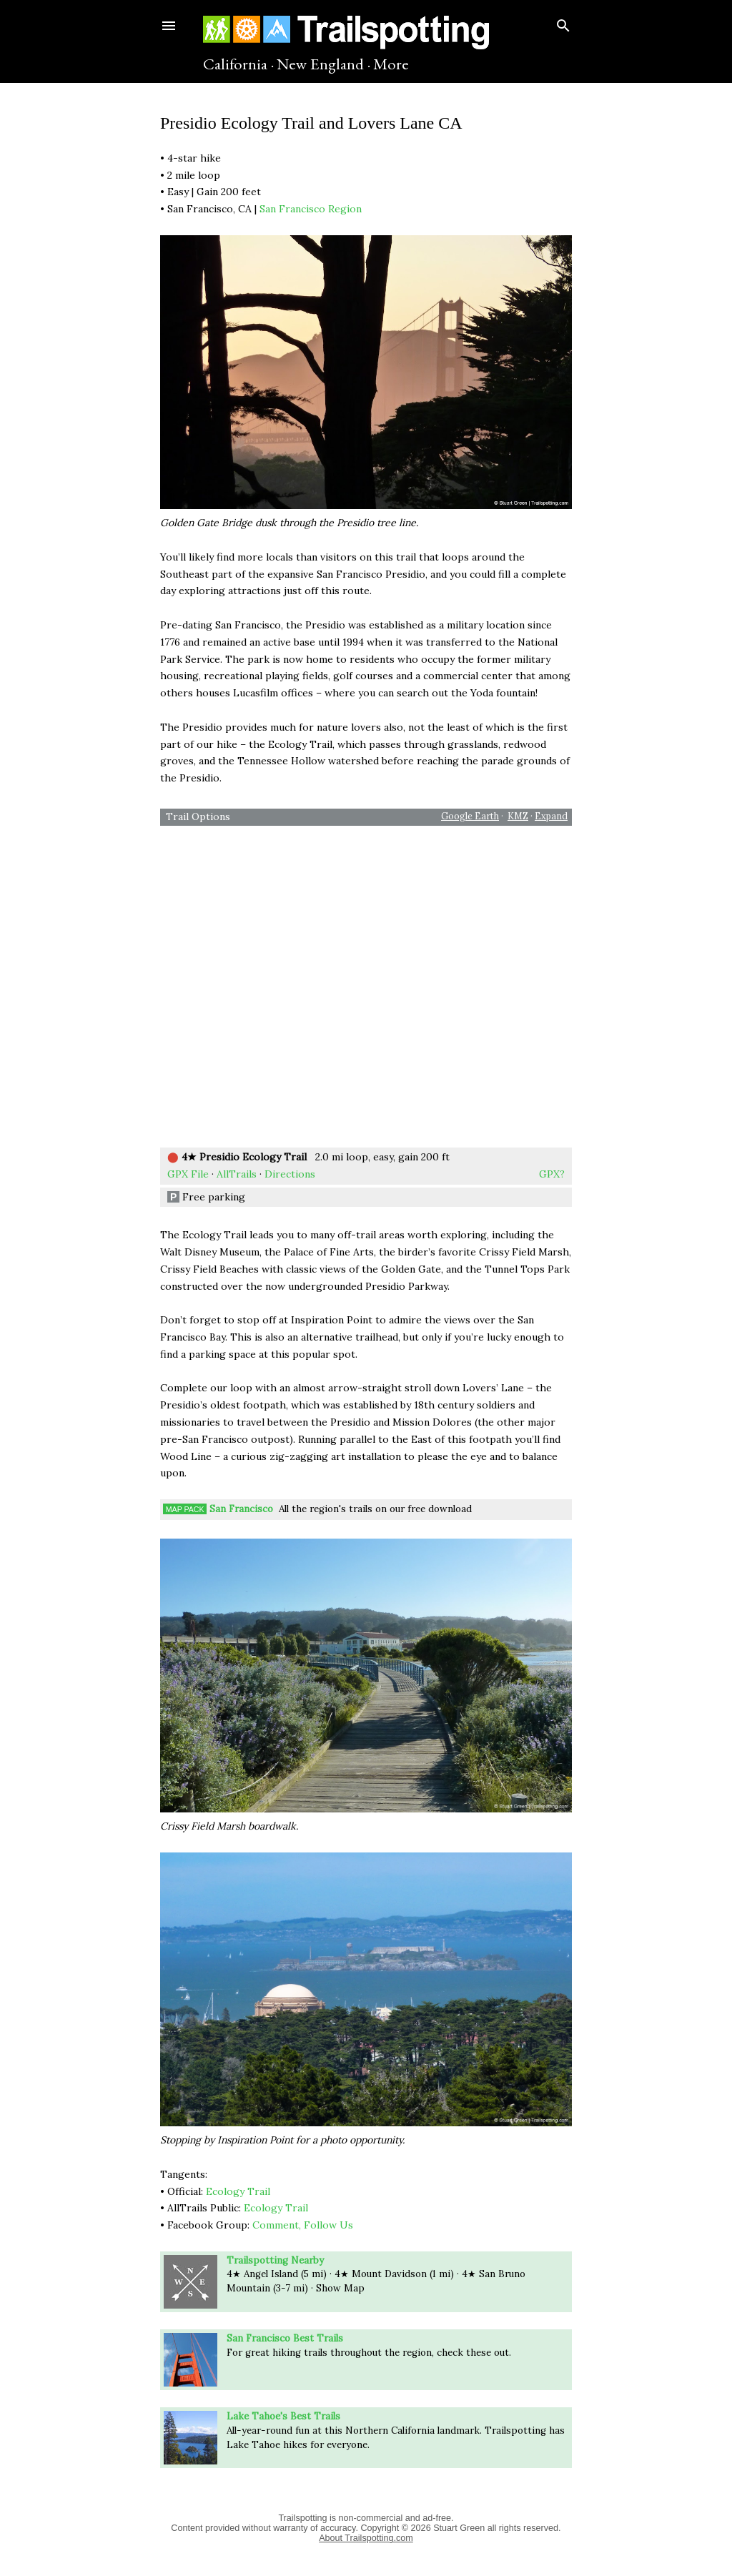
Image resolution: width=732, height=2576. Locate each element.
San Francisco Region (310, 208)
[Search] (563, 22)
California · (238, 63)
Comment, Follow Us (302, 2225)
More (391, 63)
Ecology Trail (238, 2191)
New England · (323, 63)
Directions (289, 1174)
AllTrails (237, 1174)
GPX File (188, 1174)
